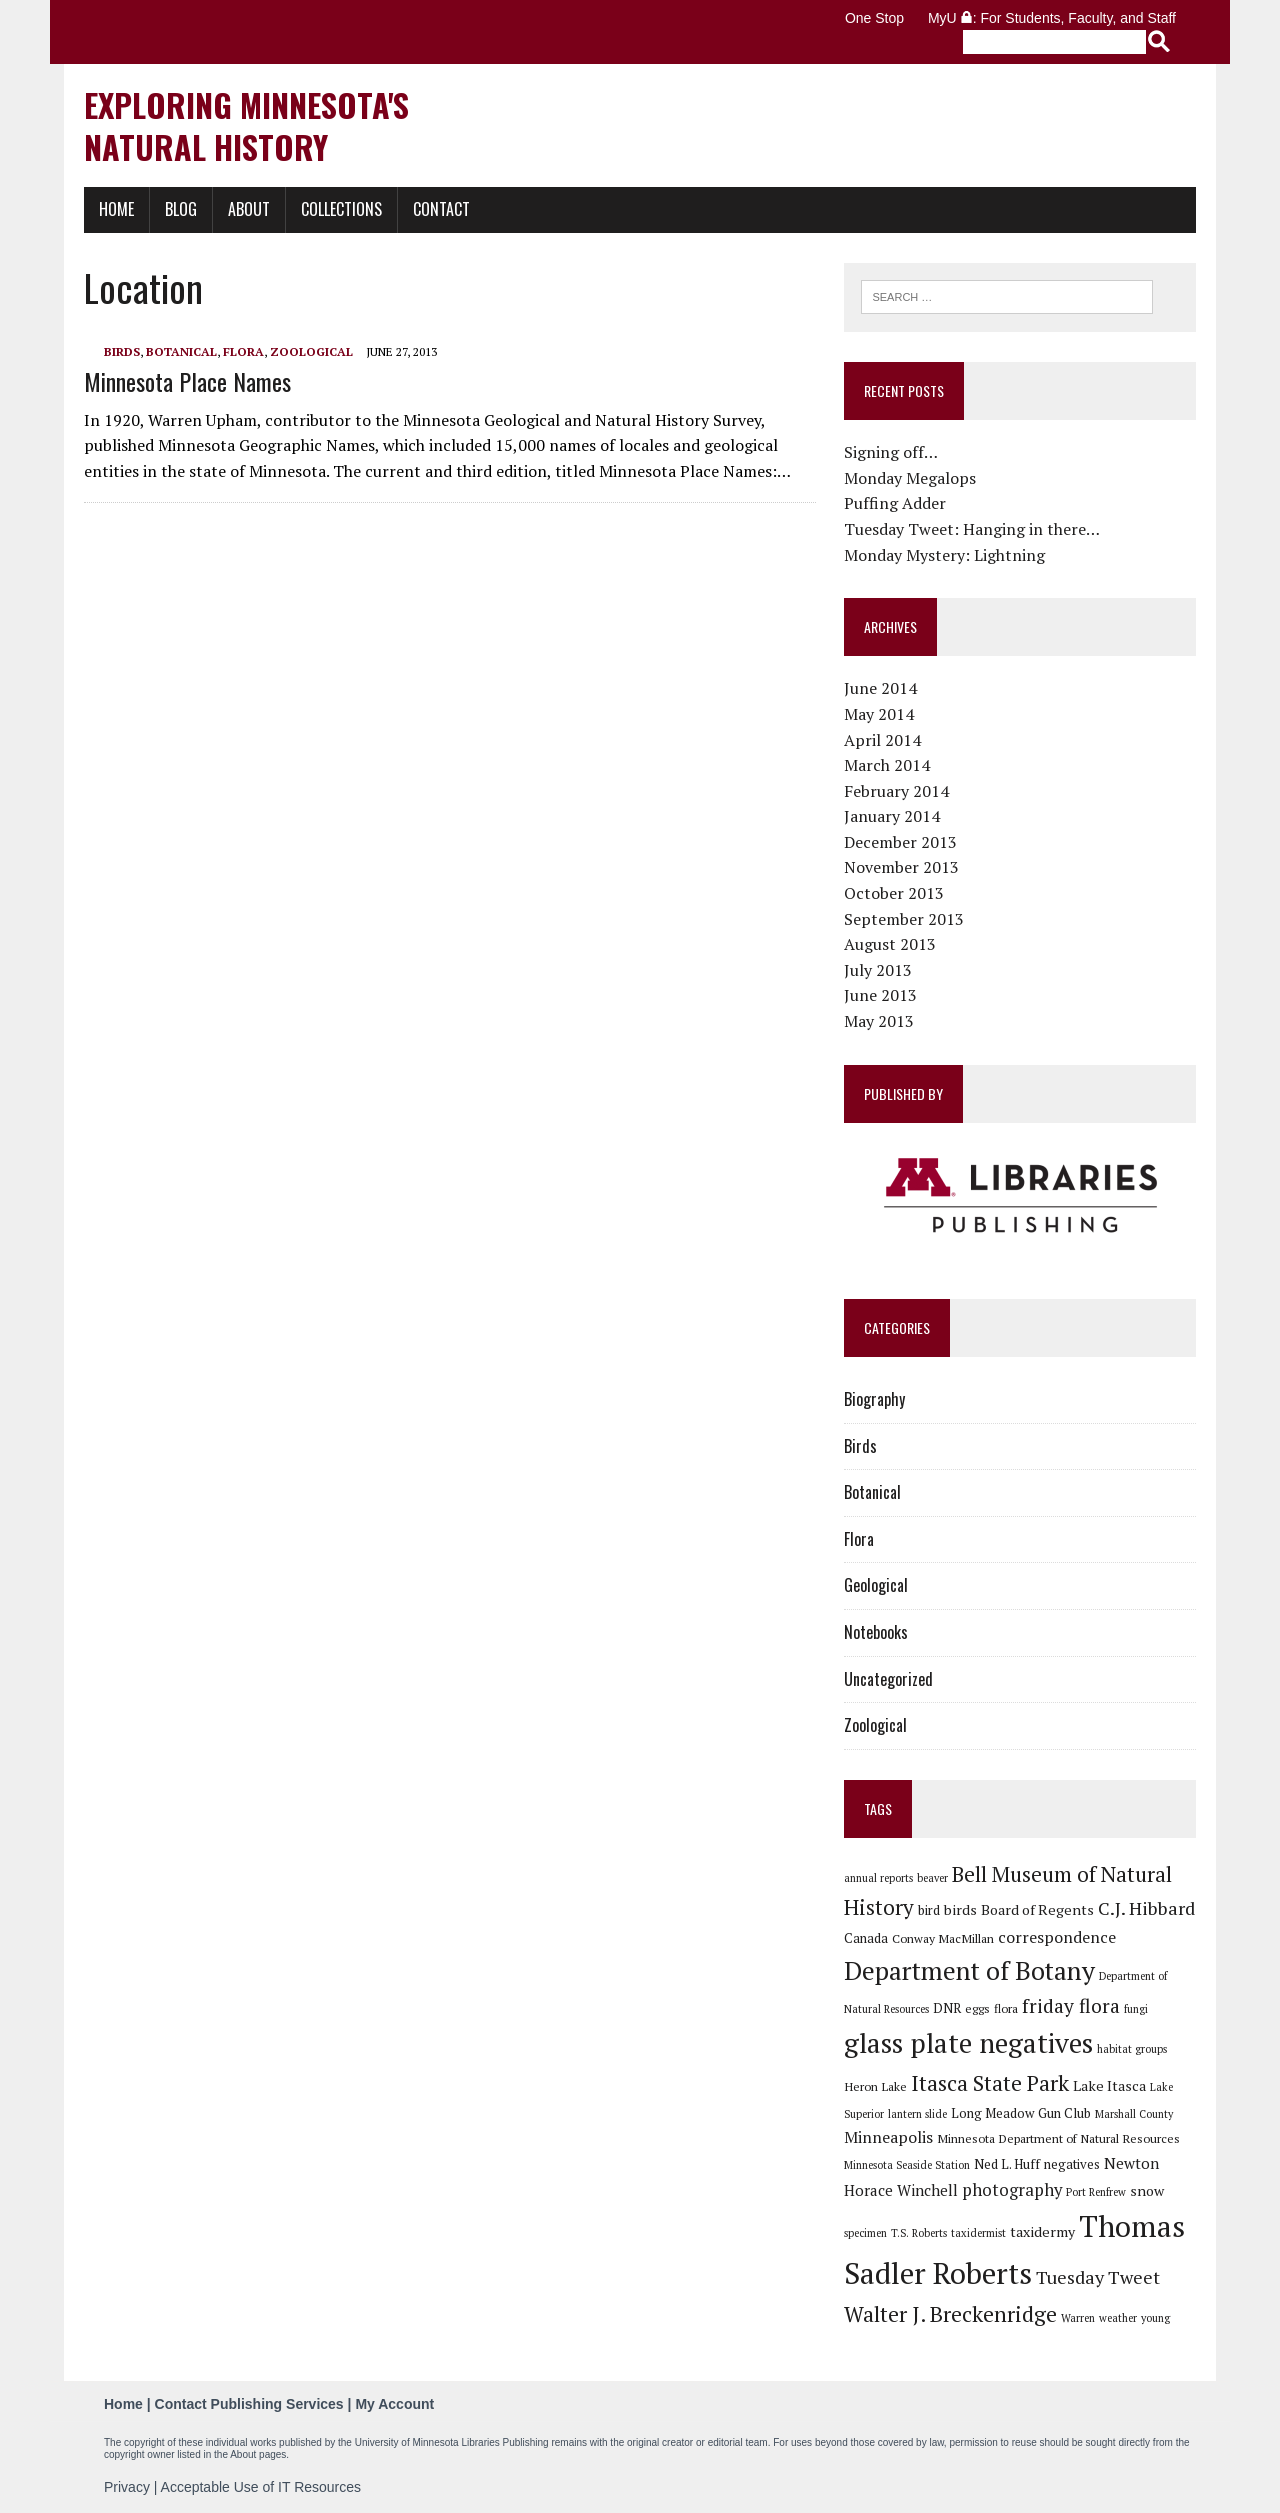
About (249, 209)
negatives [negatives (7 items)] (1072, 2164)
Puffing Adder (895, 503)
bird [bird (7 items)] (929, 1910)
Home (116, 209)
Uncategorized (888, 1679)
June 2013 (880, 995)
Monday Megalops (910, 478)
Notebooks (876, 1632)
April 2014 (882, 740)
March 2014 (887, 765)
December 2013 (900, 842)
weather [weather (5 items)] (1118, 2318)
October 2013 (894, 893)
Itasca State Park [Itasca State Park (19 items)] (990, 2083)
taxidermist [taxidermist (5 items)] (978, 2233)
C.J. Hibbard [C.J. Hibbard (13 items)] (1146, 1908)
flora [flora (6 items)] (1006, 2008)
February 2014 (896, 791)
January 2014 (892, 816)
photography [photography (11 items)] (1012, 2190)
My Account (394, 2404)
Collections (341, 209)
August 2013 (890, 944)
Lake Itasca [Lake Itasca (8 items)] (1109, 2085)
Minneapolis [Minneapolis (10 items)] (888, 2137)
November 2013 (901, 867)
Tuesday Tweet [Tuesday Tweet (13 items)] (1098, 2277)
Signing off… (891, 452)
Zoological (311, 351)
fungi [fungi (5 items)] (1136, 2009)
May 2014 (879, 714)
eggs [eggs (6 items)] (977, 2008)
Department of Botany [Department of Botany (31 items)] (969, 1970)
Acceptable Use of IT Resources (261, 2487)
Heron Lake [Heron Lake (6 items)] (875, 2086)
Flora (243, 351)
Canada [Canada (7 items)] (866, 1938)
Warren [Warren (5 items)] (1078, 2318)
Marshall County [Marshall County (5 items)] (1134, 2114)
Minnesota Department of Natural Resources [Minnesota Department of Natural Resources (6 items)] (1058, 2138)
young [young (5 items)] (1155, 2318)
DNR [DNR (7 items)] (947, 2008)
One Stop (874, 18)
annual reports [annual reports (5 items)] (878, 1878)
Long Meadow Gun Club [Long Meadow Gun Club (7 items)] (1021, 2113)
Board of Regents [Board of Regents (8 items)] (1037, 1909)
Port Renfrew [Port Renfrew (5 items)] (1096, 2192)
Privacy (127, 2487)
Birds (122, 351)
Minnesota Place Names (187, 381)
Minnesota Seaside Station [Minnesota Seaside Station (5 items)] (907, 2165)
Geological (876, 1585)
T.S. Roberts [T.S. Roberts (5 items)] (919, 2233)
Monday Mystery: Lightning (944, 555)
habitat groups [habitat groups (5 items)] (1132, 2049)
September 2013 (904, 919)
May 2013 (879, 1021)
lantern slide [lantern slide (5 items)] (917, 2114)
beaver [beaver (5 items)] (932, 1878)
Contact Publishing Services (249, 2404)
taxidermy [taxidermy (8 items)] (1042, 2231)
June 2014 (880, 688)
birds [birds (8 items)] (960, 1909)
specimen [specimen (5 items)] (865, 2233)
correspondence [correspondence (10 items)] (1057, 1937)
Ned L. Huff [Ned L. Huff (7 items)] (1007, 2164)
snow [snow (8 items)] (1147, 2190)
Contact (441, 209)
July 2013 (878, 970)
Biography (874, 1399)
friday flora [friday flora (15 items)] (1071, 2006)
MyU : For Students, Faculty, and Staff (1052, 18)
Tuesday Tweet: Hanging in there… (972, 529)
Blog (181, 209)
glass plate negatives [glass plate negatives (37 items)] (968, 2043)
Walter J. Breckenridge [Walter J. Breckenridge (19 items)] (950, 2314)
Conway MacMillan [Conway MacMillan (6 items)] (943, 1938)
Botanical (181, 351)
